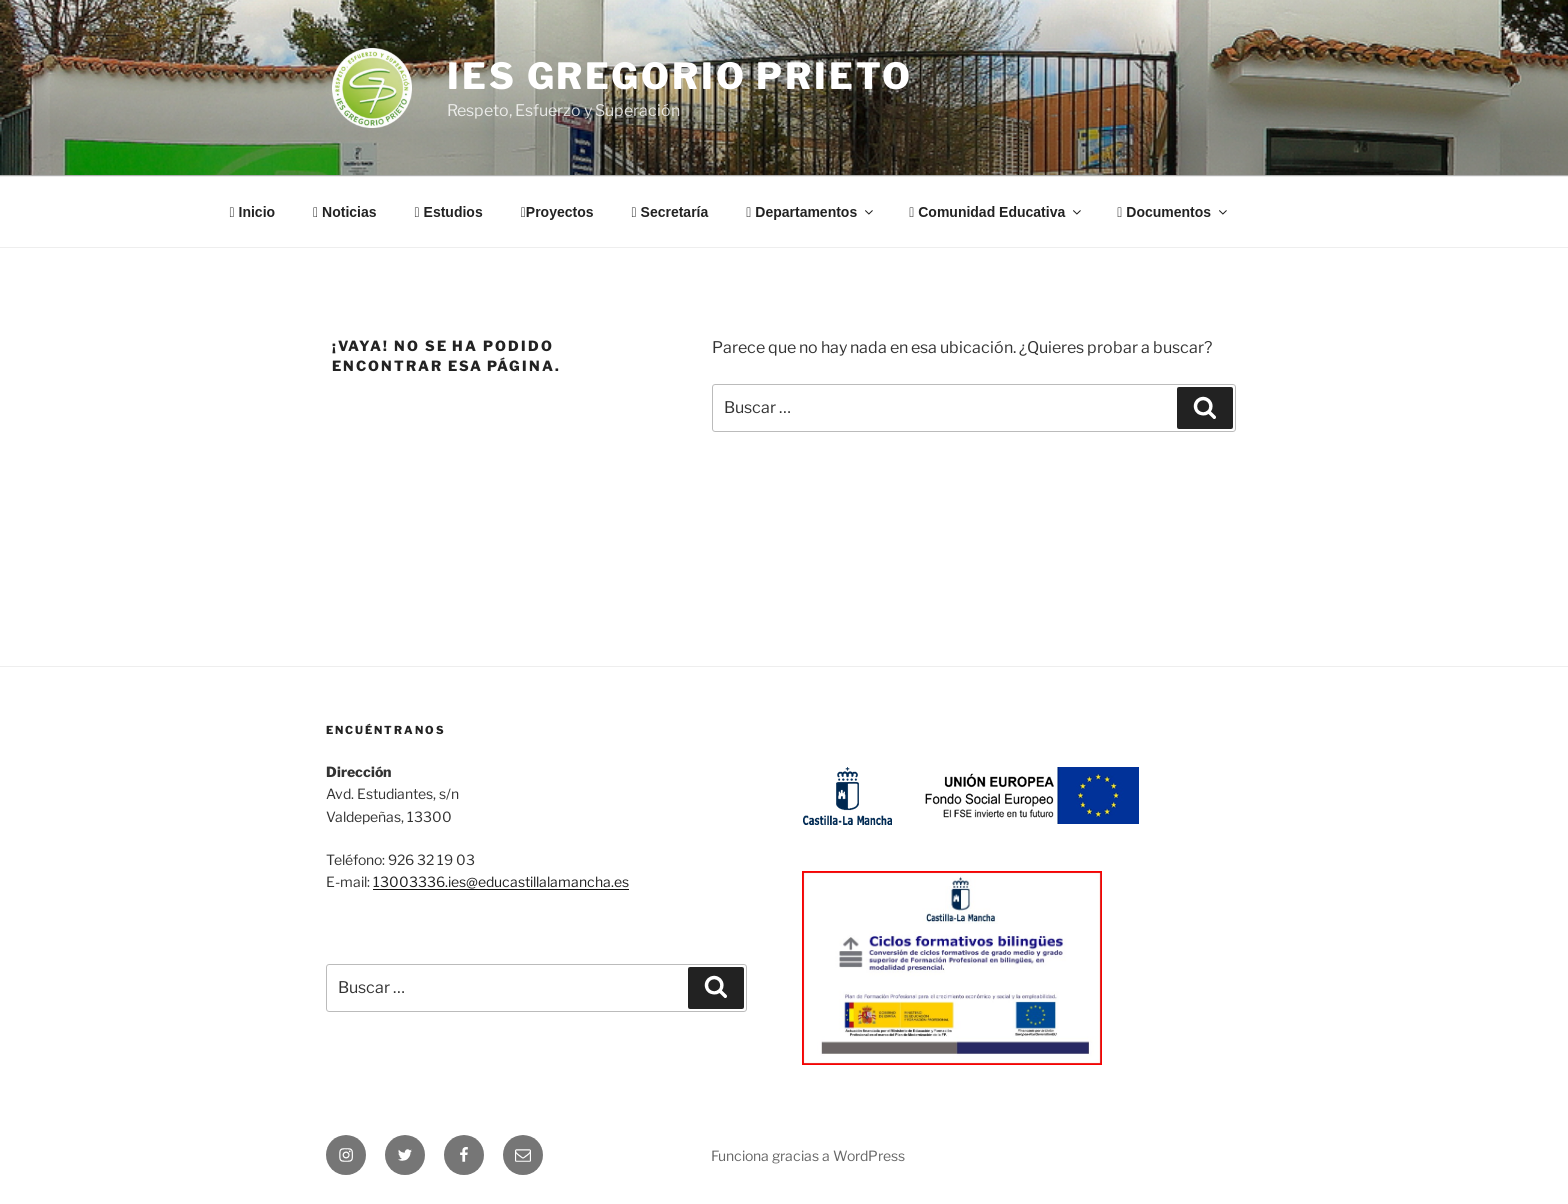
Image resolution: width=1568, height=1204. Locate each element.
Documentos (1173, 212)
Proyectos (557, 212)
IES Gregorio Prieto (680, 76)
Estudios (449, 212)
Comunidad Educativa (996, 212)
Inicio (253, 212)
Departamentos (811, 212)
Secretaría (670, 212)
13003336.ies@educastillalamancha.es (501, 881)
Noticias (344, 212)
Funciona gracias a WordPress (808, 1155)
